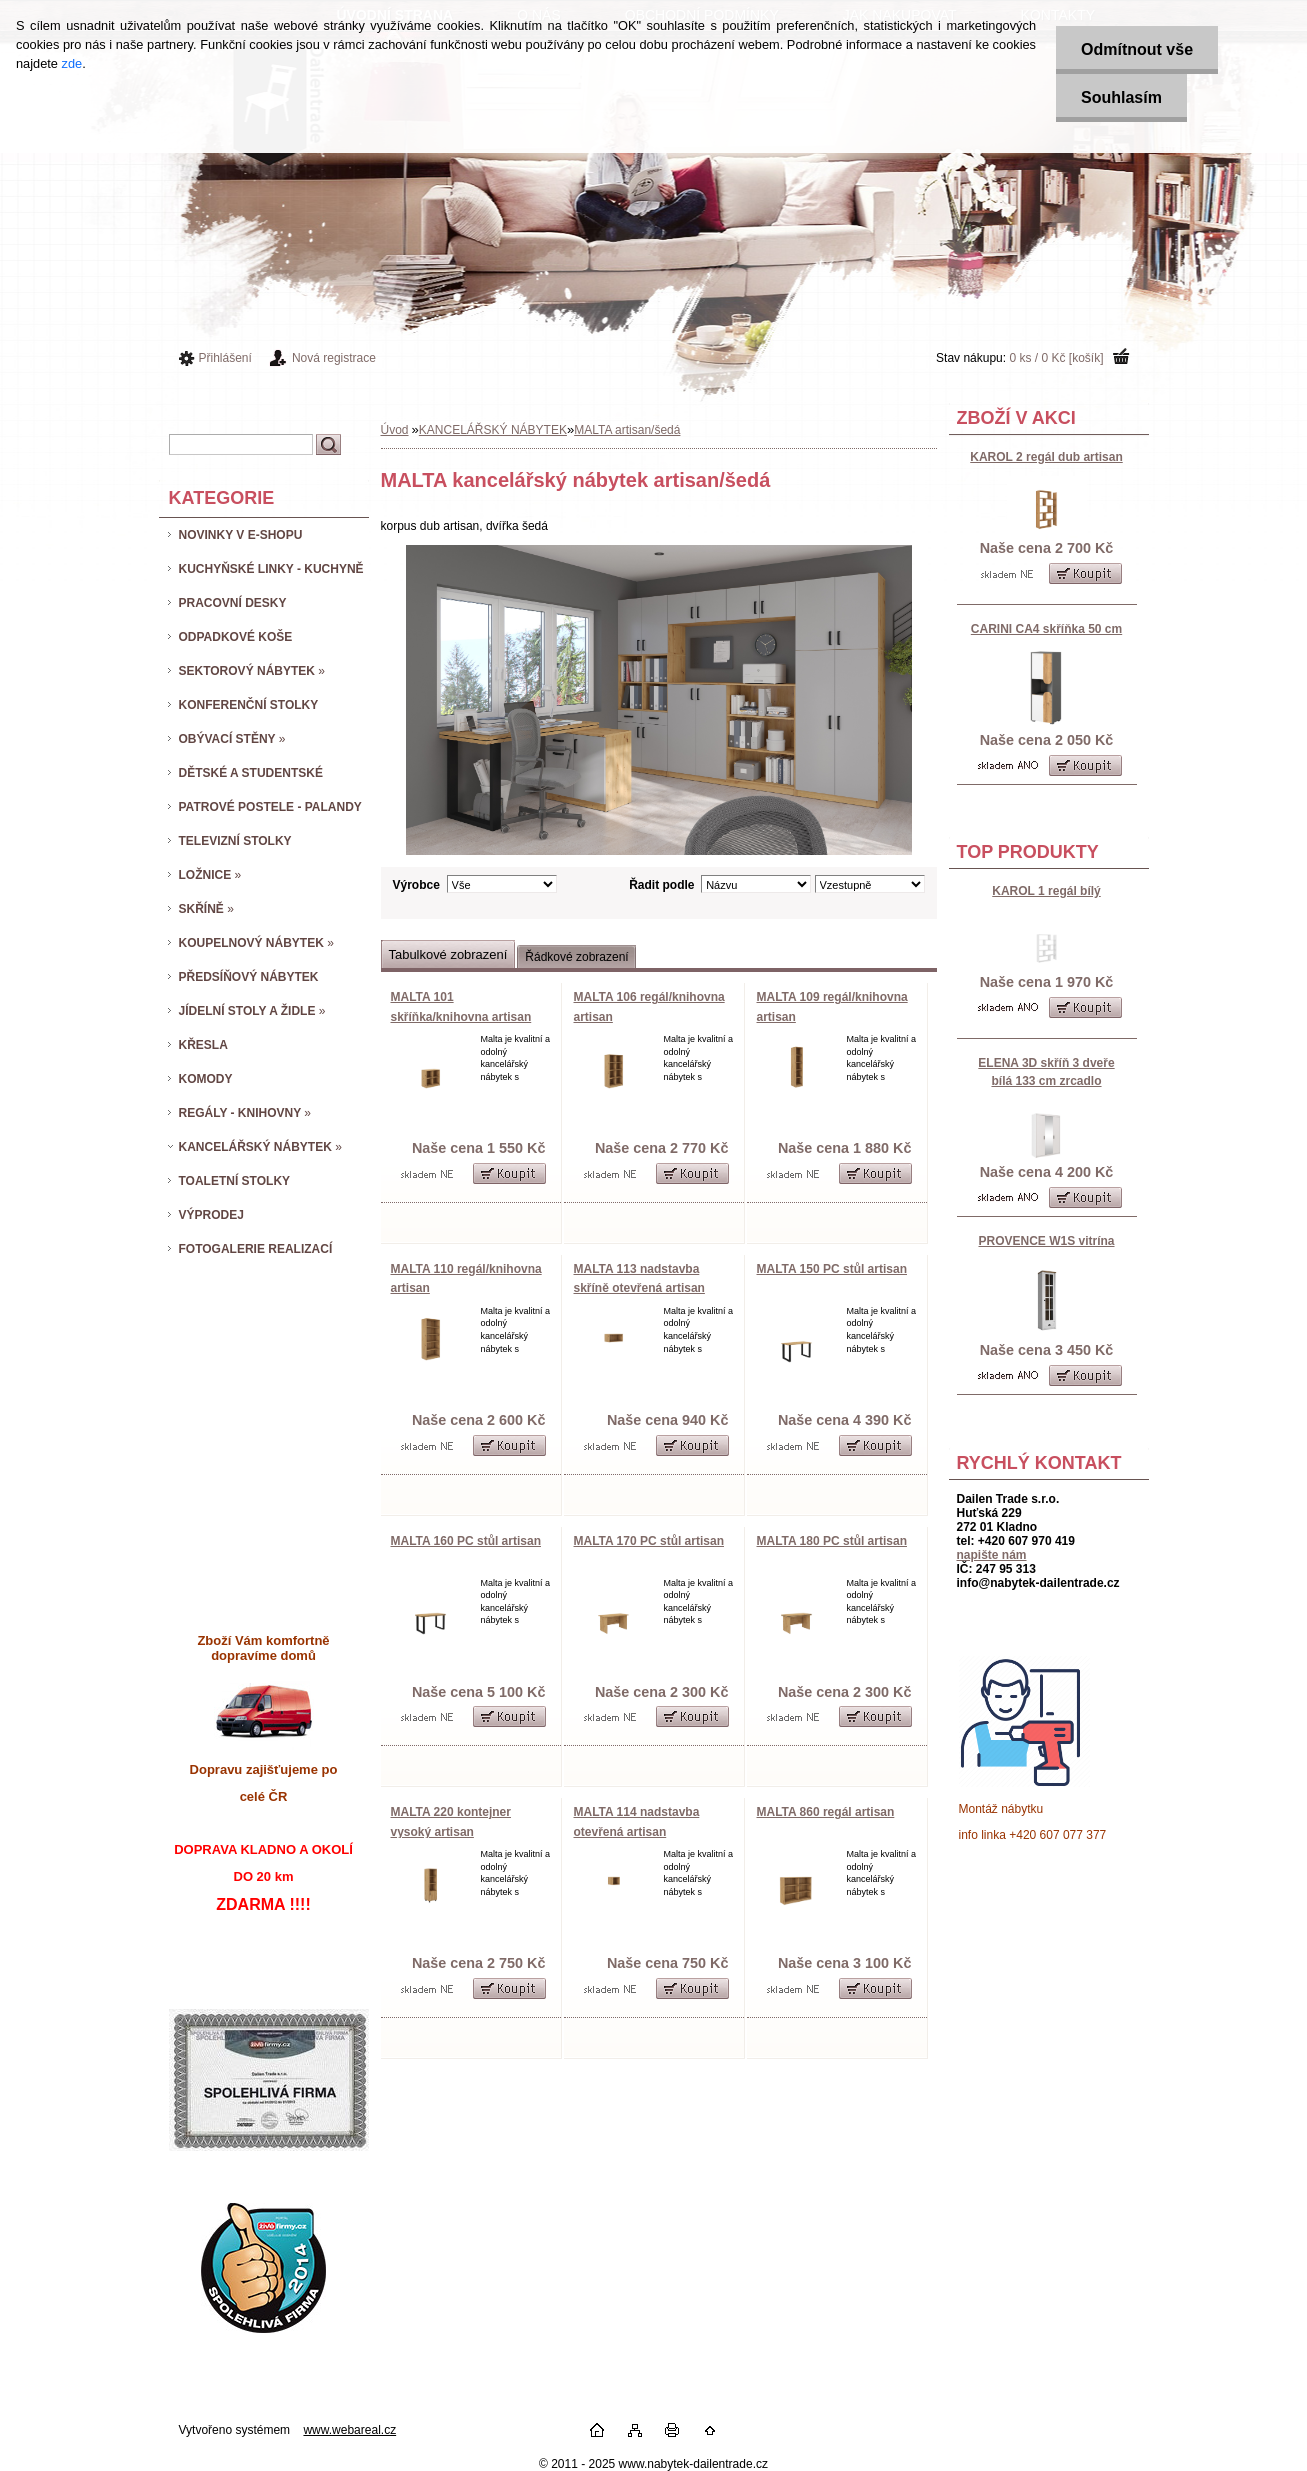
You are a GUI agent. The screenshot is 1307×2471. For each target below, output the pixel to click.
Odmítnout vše (1137, 49)
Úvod (395, 430)
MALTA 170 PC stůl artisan (649, 1541)
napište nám (992, 1555)
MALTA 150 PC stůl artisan (832, 1269)
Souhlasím (1121, 97)
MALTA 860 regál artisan (826, 1812)
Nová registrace (334, 358)
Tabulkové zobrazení (448, 954)
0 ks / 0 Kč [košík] (1056, 358)
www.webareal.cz (349, 2430)
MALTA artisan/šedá (627, 430)
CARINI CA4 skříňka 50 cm (1046, 629)
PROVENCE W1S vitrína (1046, 1241)
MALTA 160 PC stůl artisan (466, 1541)
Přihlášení (225, 358)
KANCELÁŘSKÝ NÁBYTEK (493, 430)
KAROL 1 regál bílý (1046, 891)
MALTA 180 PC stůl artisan (832, 1541)
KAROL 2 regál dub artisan (1046, 457)
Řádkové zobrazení (576, 957)
